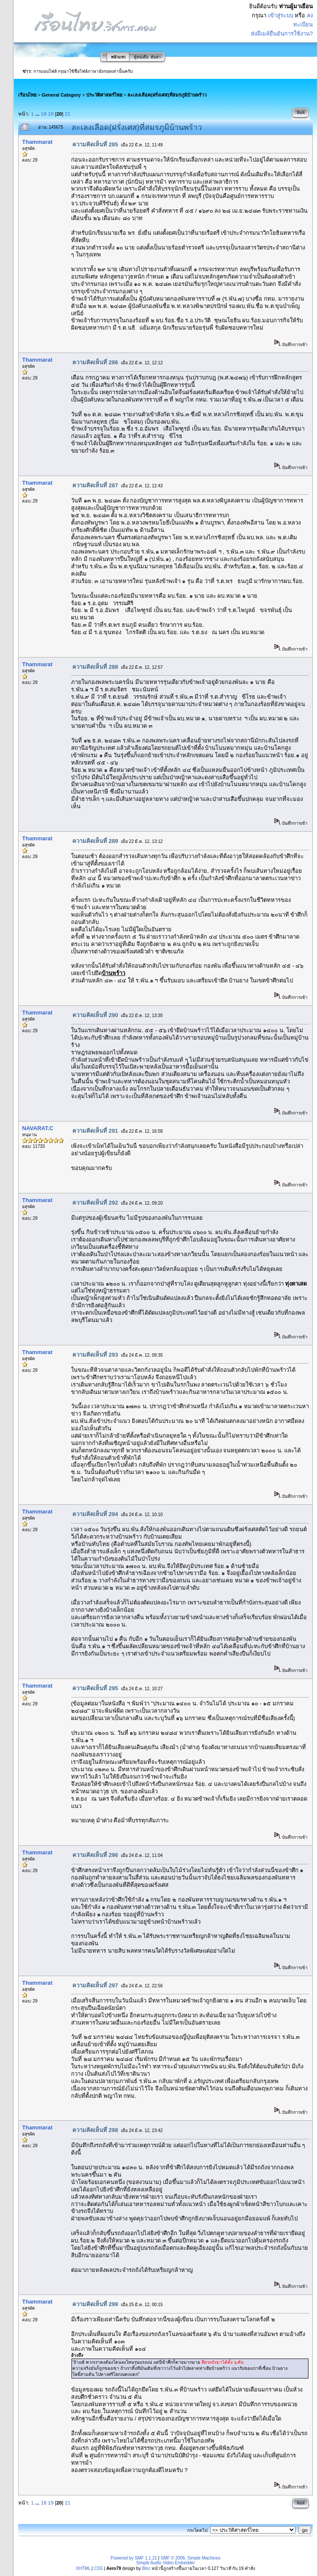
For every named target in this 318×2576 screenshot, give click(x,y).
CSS (98, 2568)
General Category (61, 94)
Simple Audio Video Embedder (165, 2562)
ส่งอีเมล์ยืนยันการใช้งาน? (282, 33)
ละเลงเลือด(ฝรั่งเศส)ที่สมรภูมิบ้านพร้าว (166, 94)
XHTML (83, 2568)
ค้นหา (156, 57)
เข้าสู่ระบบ (280, 15)
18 (43, 114)
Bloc (146, 2568)
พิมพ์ (301, 112)
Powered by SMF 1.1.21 (133, 2558)
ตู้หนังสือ (141, 57)
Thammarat (37, 142)
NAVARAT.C (37, 1128)
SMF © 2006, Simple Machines (191, 2558)
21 (68, 114)
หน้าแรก (118, 57)
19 (51, 114)
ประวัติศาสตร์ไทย (104, 94)
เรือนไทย (27, 94)
